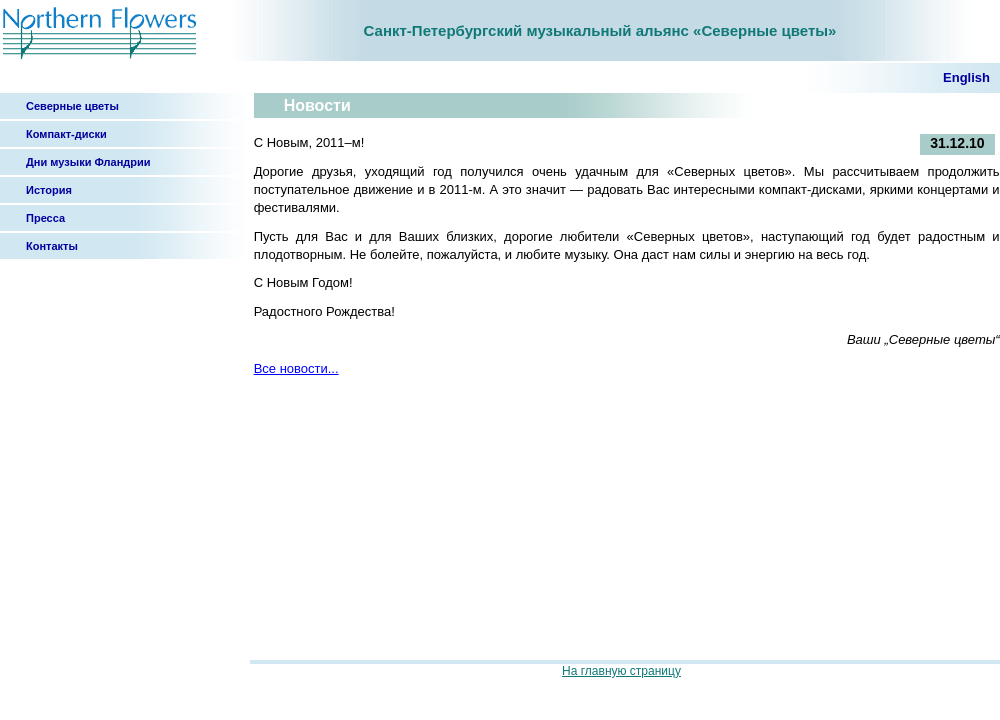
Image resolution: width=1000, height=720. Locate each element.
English (966, 77)
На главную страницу (621, 671)
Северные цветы (72, 106)
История (49, 190)
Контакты (52, 246)
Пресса (45, 218)
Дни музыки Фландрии (88, 162)
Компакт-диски (66, 134)
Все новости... (296, 368)
